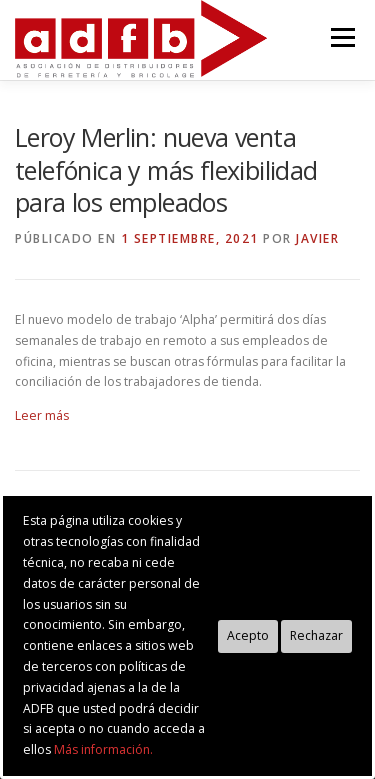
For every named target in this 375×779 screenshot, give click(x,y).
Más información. (103, 749)
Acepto (248, 635)
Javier (317, 238)
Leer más (42, 415)
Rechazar (316, 635)
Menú (341, 37)
